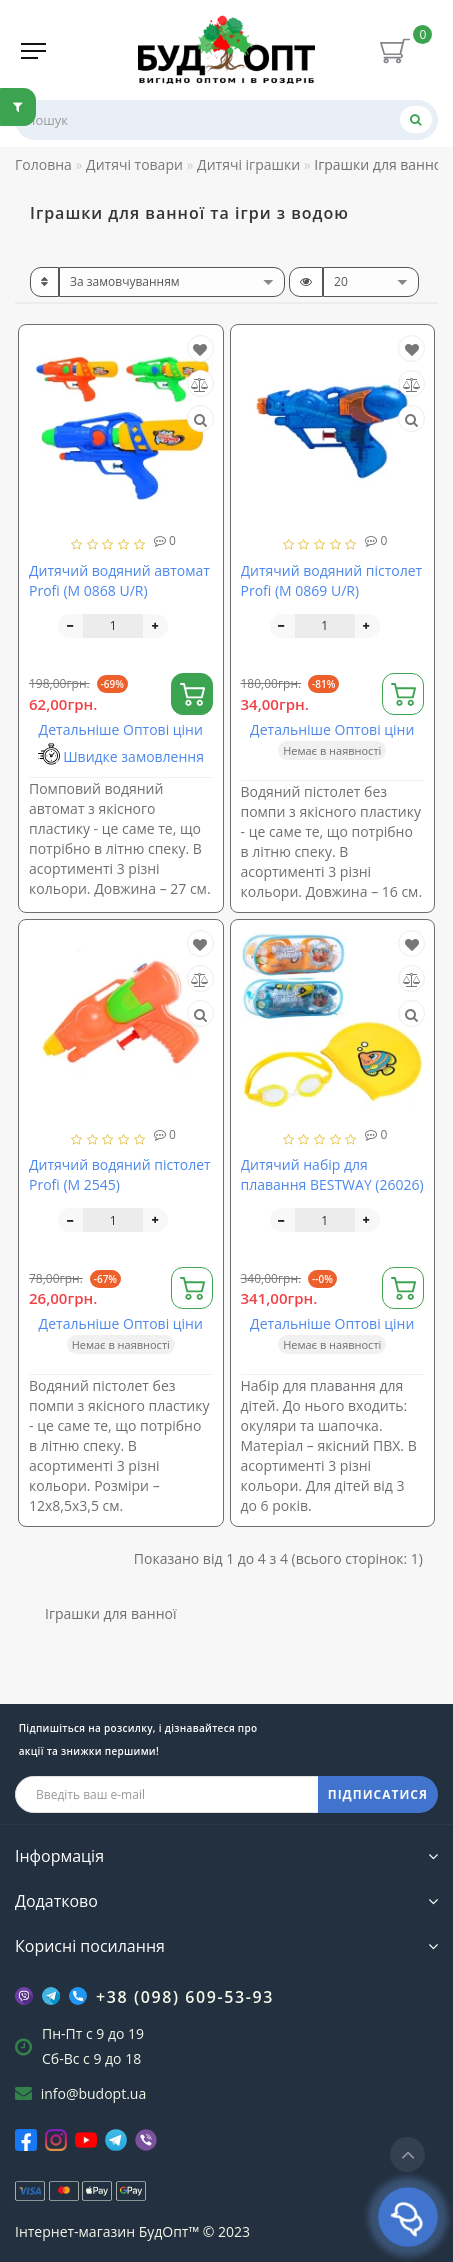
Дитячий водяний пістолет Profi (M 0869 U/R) (332, 580)
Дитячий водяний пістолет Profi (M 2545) (120, 1174)
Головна (43, 164)
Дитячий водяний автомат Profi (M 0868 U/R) (119, 580)
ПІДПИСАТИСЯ (378, 1794)
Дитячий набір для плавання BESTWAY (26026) (332, 1174)
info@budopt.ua (94, 2093)
